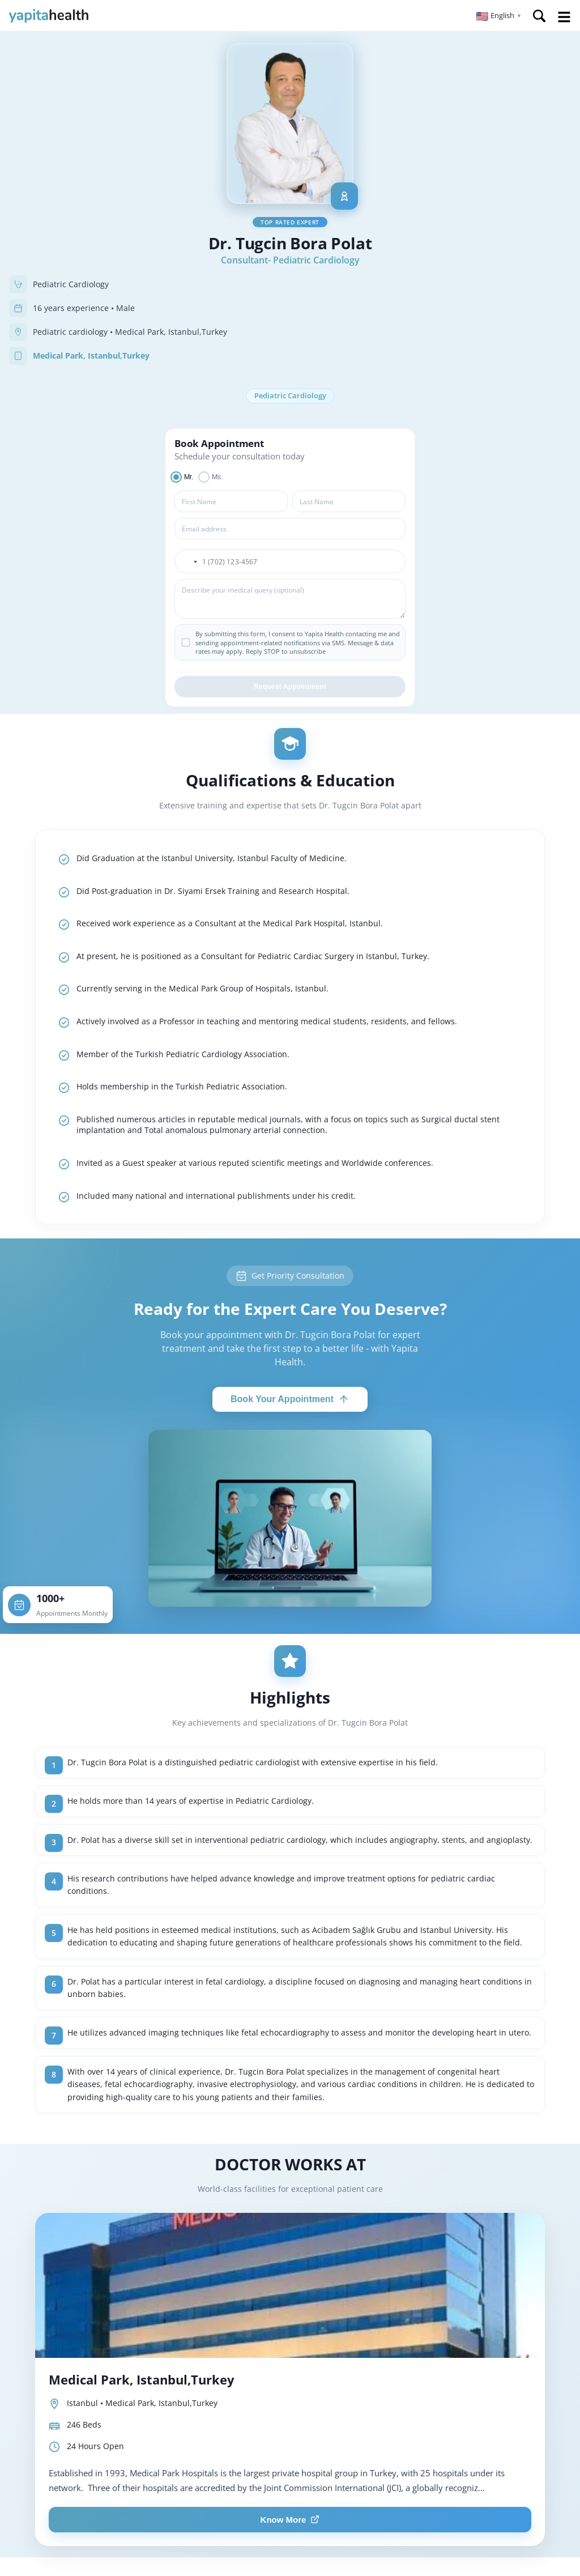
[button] (498, 15)
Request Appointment (290, 688)
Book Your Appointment (290, 1400)
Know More (290, 2520)
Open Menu (564, 17)
